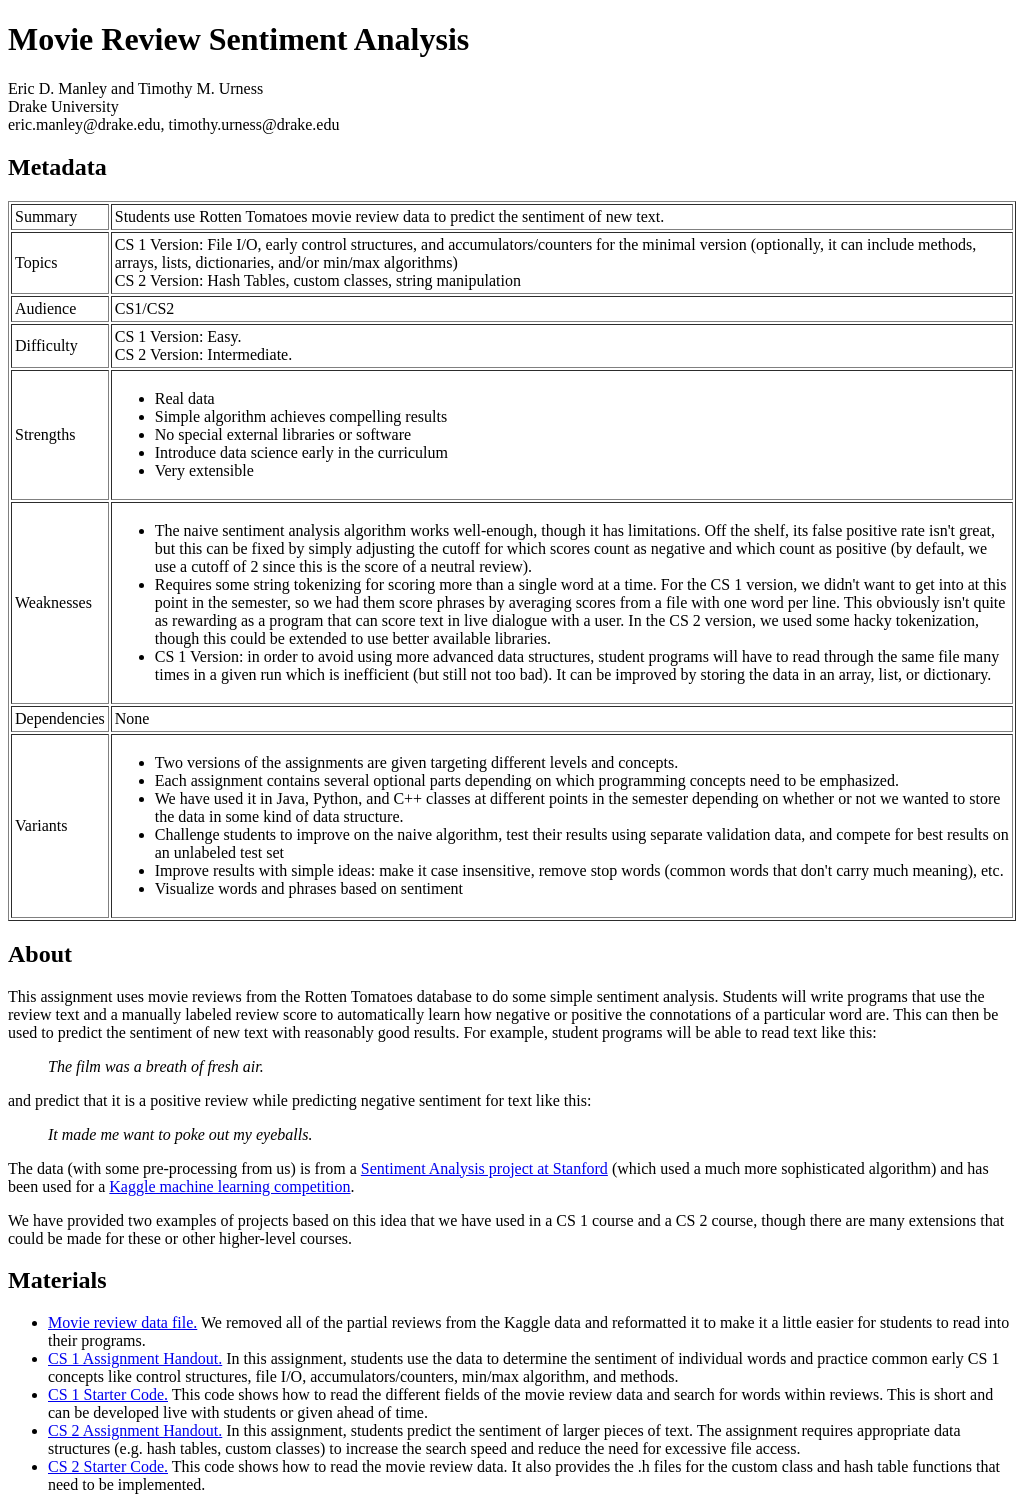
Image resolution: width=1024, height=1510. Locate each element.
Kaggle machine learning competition (229, 1186)
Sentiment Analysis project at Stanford (484, 1168)
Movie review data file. (122, 1322)
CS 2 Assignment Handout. (135, 1430)
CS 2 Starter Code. (108, 1466)
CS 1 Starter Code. (108, 1394)
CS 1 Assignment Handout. (135, 1358)
